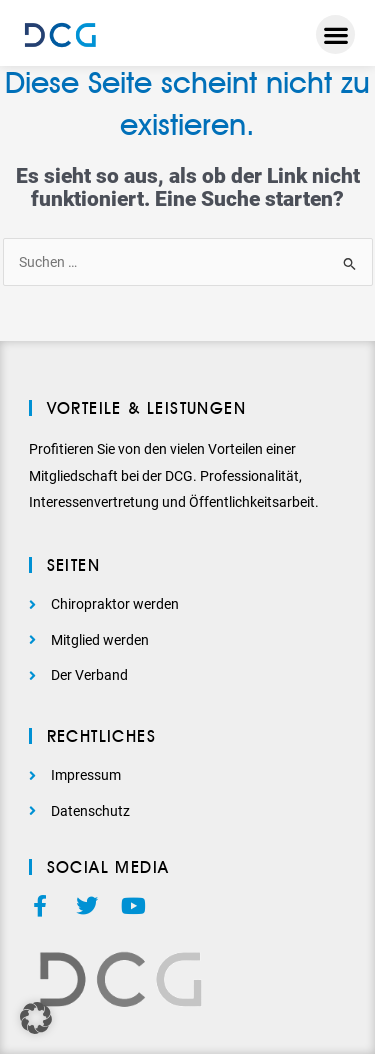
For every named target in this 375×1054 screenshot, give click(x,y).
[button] (335, 34)
